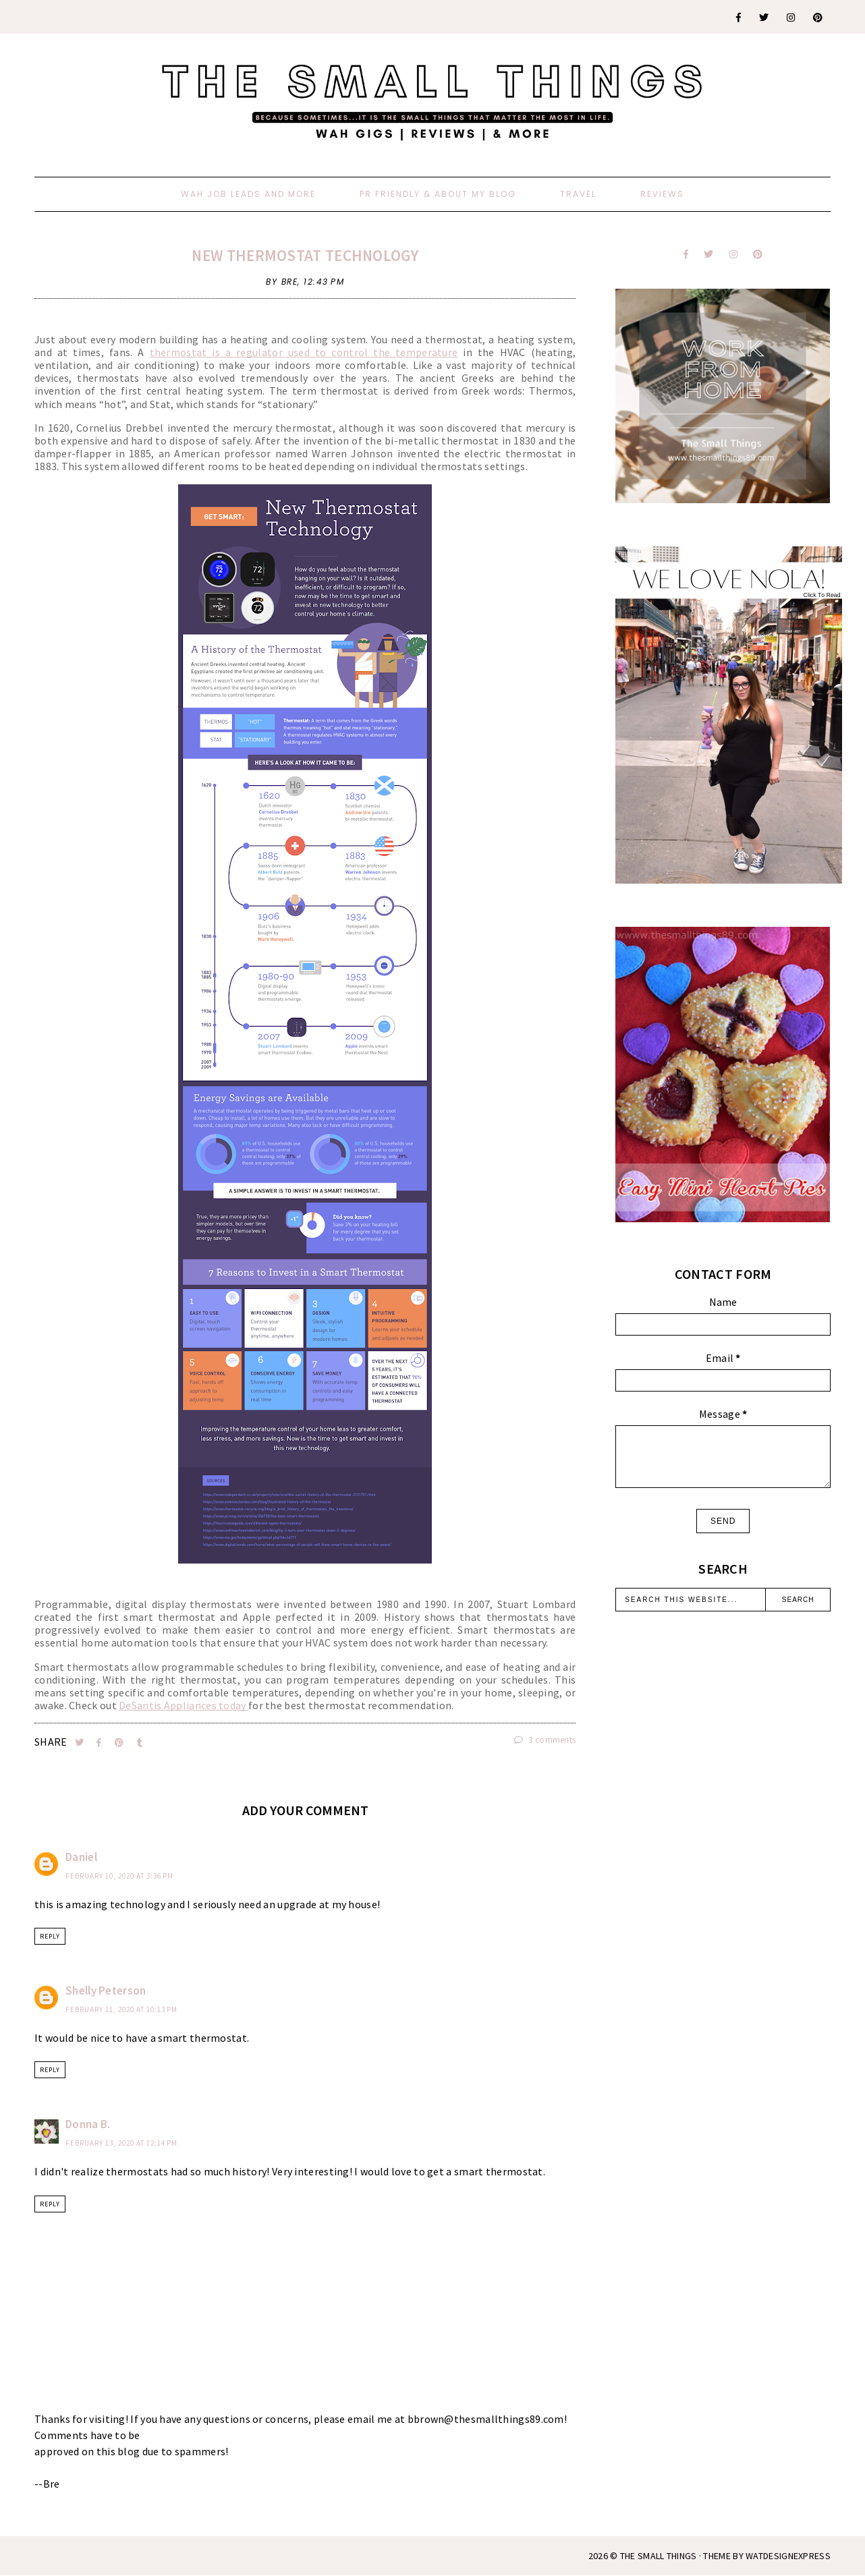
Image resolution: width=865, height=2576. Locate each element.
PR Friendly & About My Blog (438, 194)
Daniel (81, 1857)
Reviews (662, 194)
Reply (50, 1936)
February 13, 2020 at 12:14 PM (121, 2143)
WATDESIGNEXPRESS (788, 2556)
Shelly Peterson (105, 1990)
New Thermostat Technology (305, 255)
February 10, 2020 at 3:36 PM (119, 1876)
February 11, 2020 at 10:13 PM (121, 2009)
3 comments (545, 1740)
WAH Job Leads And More (248, 194)
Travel (578, 194)
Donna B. (87, 2124)
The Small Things (658, 2556)
